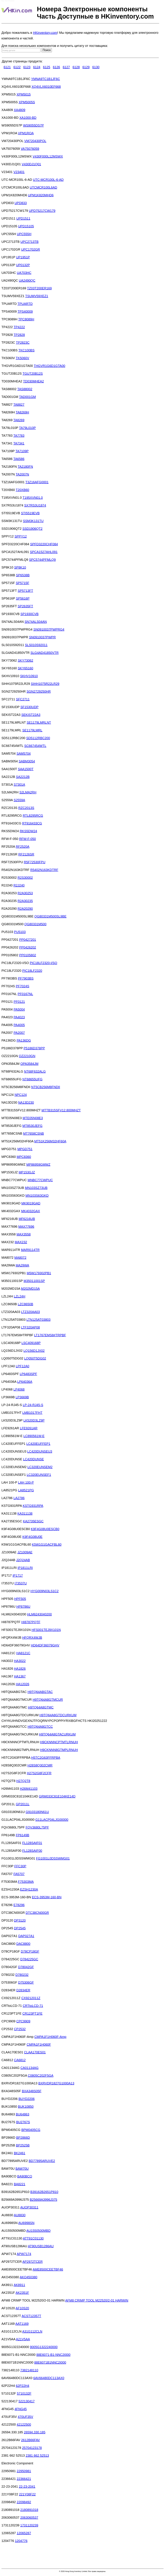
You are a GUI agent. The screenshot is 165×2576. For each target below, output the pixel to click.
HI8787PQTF (30, 1622)
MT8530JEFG (32, 1125)
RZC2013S (26, 808)
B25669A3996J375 (43, 2199)
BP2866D (23, 2137)
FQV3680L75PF (37, 1827)
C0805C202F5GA (40, 2075)
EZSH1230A (29, 1889)
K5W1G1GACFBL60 (46, 1544)
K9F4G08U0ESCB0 (45, 1529)
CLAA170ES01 (35, 2052)
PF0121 (19, 1001)
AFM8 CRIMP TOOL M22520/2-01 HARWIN (96, 2300)
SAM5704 (23, 753)
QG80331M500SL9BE (50, 916)
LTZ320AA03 (30, 1312)
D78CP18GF (30, 1951)
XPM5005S (27, 102)
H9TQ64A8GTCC (40, 1726)
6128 (76, 67)
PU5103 (20, 932)
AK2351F (22, 2292)
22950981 (24, 2471)
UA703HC (24, 272)
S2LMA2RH (27, 792)
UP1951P (23, 257)
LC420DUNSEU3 (39, 1451)
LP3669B (22, 1397)
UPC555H (24, 234)
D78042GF (26, 1967)
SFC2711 (23, 699)
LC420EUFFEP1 (38, 1443)
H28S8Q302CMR (40, 1765)
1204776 (21, 2541)
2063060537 (29, 2517)
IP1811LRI (25, 1568)
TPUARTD (25, 304)
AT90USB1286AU (41, 2246)
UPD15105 (26, 226)
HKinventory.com (45, 32)
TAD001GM (27, 397)
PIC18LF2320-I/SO (43, 963)
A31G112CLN (32, 2331)
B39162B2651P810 (44, 2192)
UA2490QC (27, 280)
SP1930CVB (29, 614)
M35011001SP (34, 1281)
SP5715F (22, 583)
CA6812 (20, 2060)
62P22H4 (22, 2385)
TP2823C (23, 342)
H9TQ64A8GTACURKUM (57, 1734)
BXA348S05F (31, 2091)
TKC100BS (26, 350)
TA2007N (22, 474)
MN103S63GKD (37, 1195)
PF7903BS (26, 978)
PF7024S (22, 986)
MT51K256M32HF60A (50, 1141)
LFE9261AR (29, 1428)
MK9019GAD (30, 1203)
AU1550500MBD (38, 2230)
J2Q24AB (23, 1560)
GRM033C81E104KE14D (57, 1796)
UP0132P (23, 265)
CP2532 (20, 2029)
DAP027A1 (26, 1936)
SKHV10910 (29, 676)
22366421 (24, 2479)
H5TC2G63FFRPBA (45, 1757)
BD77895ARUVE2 (42, 2161)
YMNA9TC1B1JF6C (45, 79)
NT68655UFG (32, 1079)
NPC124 (21, 1094)
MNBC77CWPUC (40, 1180)
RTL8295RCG (33, 815)
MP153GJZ (27, 1172)
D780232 (22, 1974)
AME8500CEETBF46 (48, 2269)
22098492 (24, 2502)
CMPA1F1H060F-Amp (50, 2037)
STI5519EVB (30, 513)
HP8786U (23, 1606)
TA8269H (22, 412)
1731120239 (29, 2525)
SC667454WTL (35, 746)
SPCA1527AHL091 (44, 552)
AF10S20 (22, 2308)
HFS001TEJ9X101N (46, 1630)
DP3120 (20, 1920)
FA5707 (19, 1874)
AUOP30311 (29, 2207)
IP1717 (18, 1575)
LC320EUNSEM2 (40, 1467)
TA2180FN (25, 466)
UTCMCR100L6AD (43, 187)
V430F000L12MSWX (48, 156)
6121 (7, 67)
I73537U (21, 1583)
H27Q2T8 (23, 1781)
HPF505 (20, 1599)
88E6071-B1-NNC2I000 (53, 2354)
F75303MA (26, 1881)
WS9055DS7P (33, 125)
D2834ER (23, 1990)
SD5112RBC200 (38, 738)
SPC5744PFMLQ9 (42, 559)
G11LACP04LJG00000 (51, 1819)
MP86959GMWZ (38, 1164)
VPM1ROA (26, 133)
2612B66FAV (30, 2440)
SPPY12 (21, 536)
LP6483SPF (28, 1374)
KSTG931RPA (33, 1505)
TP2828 (19, 335)
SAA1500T (26, 769)
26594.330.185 (34, 2432)
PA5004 (19, 1009)
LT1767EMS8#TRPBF (50, 1335)
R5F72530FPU (34, 862)
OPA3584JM (29, 1063)
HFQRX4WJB (32, 1637)
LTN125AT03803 (38, 1319)
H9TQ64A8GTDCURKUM (58, 1715)
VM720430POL (35, 141)
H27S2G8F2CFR (39, 1773)
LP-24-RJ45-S (33, 1405)
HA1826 (20, 1668)
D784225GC (29, 1959)
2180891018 (29, 2510)
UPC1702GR (30, 249)
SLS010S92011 (36, 645)
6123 (26, 67)
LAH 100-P (26, 1482)
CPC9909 (23, 2021)
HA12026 (22, 1684)
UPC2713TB (29, 241)
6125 (46, 67)
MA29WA (22, 1265)
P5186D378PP (34, 1048)
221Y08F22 (27, 2494)
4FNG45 (21, 2409)
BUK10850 (26, 2106)
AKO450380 (28, 2277)
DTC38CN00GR (37, 1912)
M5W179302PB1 (39, 1273)
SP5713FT (25, 590)
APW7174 (24, 2254)
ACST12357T (31, 2316)
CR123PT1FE (32, 2013)
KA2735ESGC (33, 1521)
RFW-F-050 (27, 839)
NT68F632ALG (35, 1071)
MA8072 (20, 1257)
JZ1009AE (24, 1552)
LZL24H (19, 1296)
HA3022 (20, 1661)
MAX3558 (23, 1234)
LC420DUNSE (33, 1459)
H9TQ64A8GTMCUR (48, 1699)
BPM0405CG (30, 2130)
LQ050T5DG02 (35, 1358)
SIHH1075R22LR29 (45, 683)
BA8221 (19, 2184)
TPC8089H (26, 319)
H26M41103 (29, 1788)
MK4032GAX (30, 1211)
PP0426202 (27, 947)
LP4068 (19, 1389)
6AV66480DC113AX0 (48, 2378)
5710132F (24, 2393)
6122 (17, 67)
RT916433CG (32, 823)
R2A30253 (25, 893)
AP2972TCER (32, 2261)
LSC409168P (31, 1343)
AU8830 (19, 2215)
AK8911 (19, 2285)
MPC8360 (24, 1157)
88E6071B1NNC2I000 (50, 2362)
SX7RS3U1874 (35, 505)
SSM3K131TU (33, 521)
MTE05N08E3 (33, 1118)
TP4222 (19, 327)
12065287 (24, 2533)
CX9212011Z (30, 1998)
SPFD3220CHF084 (44, 544)
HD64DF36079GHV (45, 1645)
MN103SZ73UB (36, 1188)
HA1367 (20, 1676)
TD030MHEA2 (33, 381)
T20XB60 (22, 490)
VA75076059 (30, 148)
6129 (86, 67)
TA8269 (18, 420)
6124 (36, 67)
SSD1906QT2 (32, 528)
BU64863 (22, 2114)
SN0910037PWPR (42, 637)
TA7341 (18, 443)
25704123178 (32, 2448)
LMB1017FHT (32, 1412)
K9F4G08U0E (32, 1536)
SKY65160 (25, 668)
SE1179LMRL (32, 730)
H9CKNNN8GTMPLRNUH (59, 1750)
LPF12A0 (22, 1366)
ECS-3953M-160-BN (46, 1897)
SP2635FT (25, 606)
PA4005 (19, 1025)
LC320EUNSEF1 (39, 1474)
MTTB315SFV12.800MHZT (61, 1110)
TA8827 (18, 404)
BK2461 (19, 2153)
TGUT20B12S (33, 373)
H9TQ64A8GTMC (40, 1707)
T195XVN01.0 (33, 497)
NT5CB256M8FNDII (45, 1087)
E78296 (19, 1905)
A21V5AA (23, 2339)
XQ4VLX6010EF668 (46, 86)
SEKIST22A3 (30, 714)
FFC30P (20, 1866)
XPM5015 (23, 94)
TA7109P (22, 451)
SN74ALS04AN (35, 621)
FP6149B (22, 1835)
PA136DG (24, 1040)
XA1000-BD (27, 117)
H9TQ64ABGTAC (40, 1692)
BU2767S (23, 2122)
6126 (56, 67)
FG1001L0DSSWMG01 (53, 1858)
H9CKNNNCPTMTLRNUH (59, 1742)
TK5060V (22, 358)
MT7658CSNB (33, 1133)
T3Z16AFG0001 (37, 482)
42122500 (24, 2424)
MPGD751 (24, 1149)
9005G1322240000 (44, 2347)
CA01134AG (29, 2068)
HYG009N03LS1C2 (44, 1591)
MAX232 (21, 1242)
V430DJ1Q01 (31, 164)
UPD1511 (23, 218)
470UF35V (25, 2416)
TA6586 (18, 459)
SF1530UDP (29, 707)
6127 (66, 67)
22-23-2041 (27, 2486)
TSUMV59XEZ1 (36, 296)
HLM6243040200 (39, 1614)
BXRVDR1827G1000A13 (56, 2083)
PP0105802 (27, 955)
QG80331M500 (35, 924)
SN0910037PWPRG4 (48, 629)
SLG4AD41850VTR (44, 652)
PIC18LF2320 (32, 970)
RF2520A (22, 846)
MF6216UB (27, 1219)
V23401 (19, 172)
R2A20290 (25, 908)
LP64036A (24, 1381)
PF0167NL (25, 994)
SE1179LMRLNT (39, 722)
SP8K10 (20, 567)
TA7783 (18, 435)
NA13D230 (26, 1102)
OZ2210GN (27, 1056)
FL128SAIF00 (32, 1850)
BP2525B (23, 2145)
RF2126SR (26, 854)
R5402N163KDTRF (44, 870)
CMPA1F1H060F (39, 2044)
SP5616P (23, 598)
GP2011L (22, 1804)
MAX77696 (26, 1226)
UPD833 (21, 203)
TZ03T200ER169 (39, 288)
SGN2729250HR (39, 691)
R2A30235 (25, 901)
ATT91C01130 (33, 2238)
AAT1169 (22, 2323)
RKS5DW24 (28, 831)
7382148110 (29, 2370)
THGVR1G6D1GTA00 (49, 366)
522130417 (27, 2401)
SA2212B (23, 777)
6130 (96, 67)
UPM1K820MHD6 (41, 195)
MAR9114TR (30, 1250)
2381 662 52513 (37, 2455)
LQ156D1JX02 (34, 1350)
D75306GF (26, 1982)
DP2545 (20, 1928)
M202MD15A (30, 1288)
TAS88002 (24, 389)
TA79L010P (27, 428)
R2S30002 (25, 877)
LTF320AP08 (30, 1327)
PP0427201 (27, 939)
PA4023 (19, 1017)
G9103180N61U (37, 1812)
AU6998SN (26, 2223)
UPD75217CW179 (42, 210)
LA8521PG (26, 1490)
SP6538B (23, 575)
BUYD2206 (27, 2099)
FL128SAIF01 (32, 1843)
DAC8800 (23, 1943)
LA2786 (19, 1498)
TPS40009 (25, 311)
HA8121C (23, 1653)
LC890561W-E (33, 1436)
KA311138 (24, 1513)
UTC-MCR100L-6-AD (48, 179)
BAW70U (22, 2168)
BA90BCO (24, 2176)
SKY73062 (25, 660)
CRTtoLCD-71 (33, 2005)
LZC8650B (25, 1304)
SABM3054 (27, 761)
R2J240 (19, 885)
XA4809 (19, 110)
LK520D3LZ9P (33, 1420)
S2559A (19, 800)
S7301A (19, 784)
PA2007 (19, 1032)
